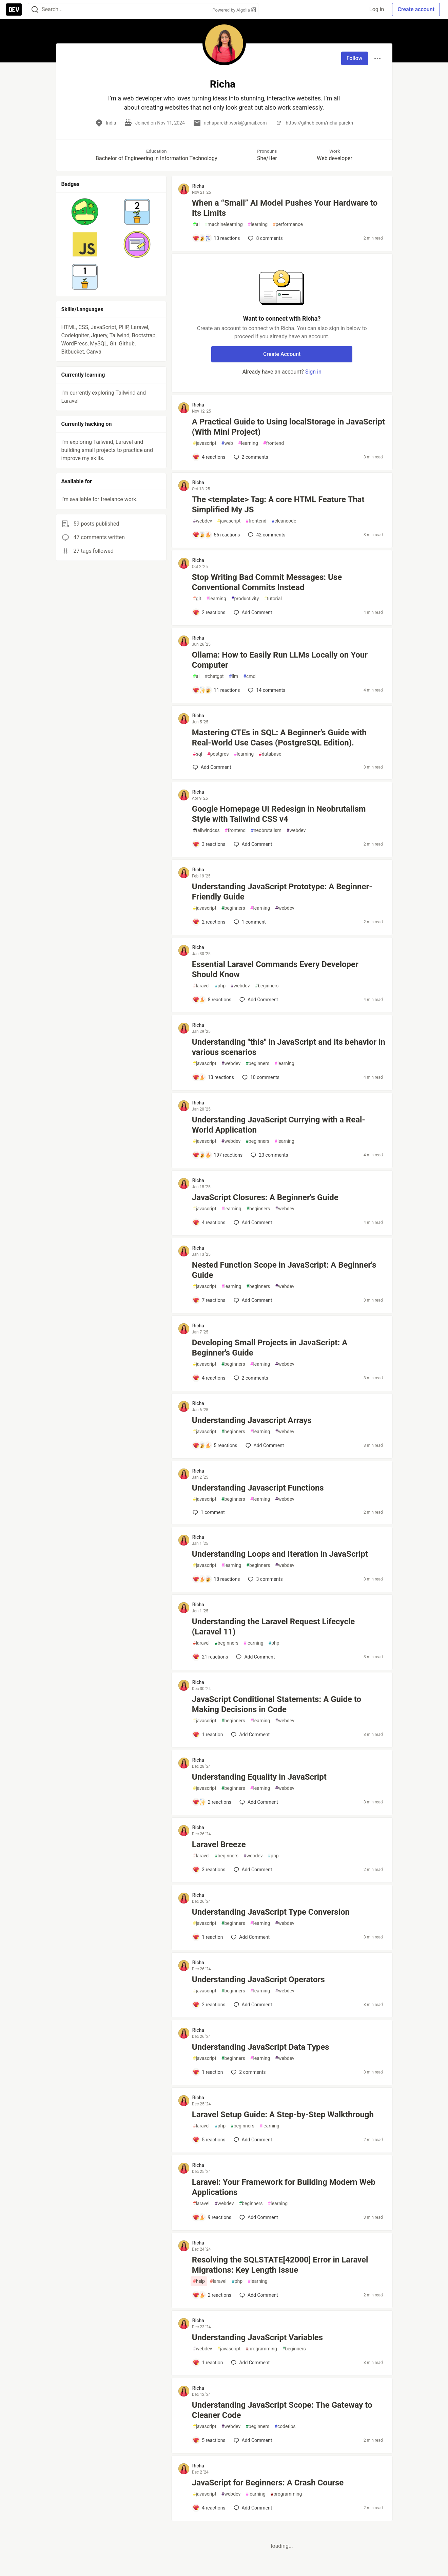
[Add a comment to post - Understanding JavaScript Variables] (208, 2362)
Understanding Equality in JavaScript (259, 1777)
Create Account (282, 354)
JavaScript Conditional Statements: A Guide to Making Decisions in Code (276, 1704)
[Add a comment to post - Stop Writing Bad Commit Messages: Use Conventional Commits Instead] (209, 612)
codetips (284, 2426)
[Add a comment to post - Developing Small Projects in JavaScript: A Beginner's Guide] (209, 1378)
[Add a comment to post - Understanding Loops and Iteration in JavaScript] (216, 1579)
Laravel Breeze (219, 1844)
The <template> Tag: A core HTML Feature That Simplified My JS (278, 504)
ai (196, 224)
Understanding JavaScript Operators (258, 1979)
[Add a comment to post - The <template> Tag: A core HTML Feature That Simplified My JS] (216, 535)
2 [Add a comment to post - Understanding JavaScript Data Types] (248, 2072)
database (270, 754)
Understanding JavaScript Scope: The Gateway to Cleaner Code (282, 2410)
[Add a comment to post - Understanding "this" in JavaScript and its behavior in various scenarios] (213, 1077)
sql (197, 754)
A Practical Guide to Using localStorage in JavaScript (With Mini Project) (288, 427)
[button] (85, 211)
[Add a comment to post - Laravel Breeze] (209, 1869)
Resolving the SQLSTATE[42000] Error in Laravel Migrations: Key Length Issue (280, 2265)
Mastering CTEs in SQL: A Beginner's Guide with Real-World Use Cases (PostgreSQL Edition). (279, 737)
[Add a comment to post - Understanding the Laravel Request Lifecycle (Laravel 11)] (210, 1657)
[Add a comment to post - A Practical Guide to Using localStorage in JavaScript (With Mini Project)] (209, 457)
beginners (233, 908)
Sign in (313, 371)
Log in (376, 9)
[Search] (35, 9)
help (199, 2281)
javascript (204, 443)
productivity (245, 598)
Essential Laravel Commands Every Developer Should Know (275, 969)
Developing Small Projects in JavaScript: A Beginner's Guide (269, 1348)
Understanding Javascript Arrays (252, 1420)
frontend (273, 443)
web (227, 443)
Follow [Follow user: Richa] (355, 58)
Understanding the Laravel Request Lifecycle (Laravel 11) (273, 1626)
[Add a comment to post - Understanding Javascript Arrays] (215, 1445)
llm (233, 676)
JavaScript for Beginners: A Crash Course (268, 2482)
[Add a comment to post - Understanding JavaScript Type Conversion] (208, 1937)
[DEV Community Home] (13, 9)
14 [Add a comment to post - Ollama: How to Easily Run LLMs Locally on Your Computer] (266, 690)
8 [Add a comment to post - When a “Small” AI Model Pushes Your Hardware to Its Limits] (265, 238)
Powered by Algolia (234, 10)
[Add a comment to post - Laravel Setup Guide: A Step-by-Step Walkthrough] (209, 2140)
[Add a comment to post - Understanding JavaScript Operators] (209, 2005)
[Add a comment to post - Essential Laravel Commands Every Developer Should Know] (212, 999)
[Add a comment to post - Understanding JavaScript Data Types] (208, 2072)
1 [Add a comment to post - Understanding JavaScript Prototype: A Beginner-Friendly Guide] (249, 922)
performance (288, 224)
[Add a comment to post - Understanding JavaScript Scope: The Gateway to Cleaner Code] (209, 2440)
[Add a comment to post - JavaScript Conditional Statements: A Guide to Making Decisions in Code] (208, 1734)
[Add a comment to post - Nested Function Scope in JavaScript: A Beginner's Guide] (209, 1300)
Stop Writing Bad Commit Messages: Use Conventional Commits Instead (267, 582)
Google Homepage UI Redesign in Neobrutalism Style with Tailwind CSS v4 (279, 814)
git (197, 598)
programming (261, 2348)
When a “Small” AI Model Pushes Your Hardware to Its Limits (285, 208)
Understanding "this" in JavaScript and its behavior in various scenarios (288, 1047)
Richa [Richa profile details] (198, 186)
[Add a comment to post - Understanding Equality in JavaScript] (212, 1802)
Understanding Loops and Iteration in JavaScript (280, 1554)
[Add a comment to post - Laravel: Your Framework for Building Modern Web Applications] (212, 2217)
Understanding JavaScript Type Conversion (271, 1912)
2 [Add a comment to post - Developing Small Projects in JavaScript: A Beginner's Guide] (250, 1378)
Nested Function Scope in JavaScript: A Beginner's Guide (284, 1270)
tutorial (273, 598)
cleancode (284, 521)
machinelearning (223, 224)
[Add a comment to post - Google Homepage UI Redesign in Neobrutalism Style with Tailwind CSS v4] (209, 844)
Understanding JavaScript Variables (257, 2337)
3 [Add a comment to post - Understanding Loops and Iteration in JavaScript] (265, 1579)
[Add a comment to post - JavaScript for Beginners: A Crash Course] (209, 2508)
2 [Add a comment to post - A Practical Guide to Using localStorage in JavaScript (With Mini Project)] (250, 457)
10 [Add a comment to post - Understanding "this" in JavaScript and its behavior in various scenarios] (260, 1077)
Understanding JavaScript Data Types (260, 2047)
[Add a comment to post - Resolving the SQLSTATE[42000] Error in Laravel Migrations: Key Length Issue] (212, 2295)
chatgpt (213, 676)
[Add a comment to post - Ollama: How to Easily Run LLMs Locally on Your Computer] (216, 690)
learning (258, 224)
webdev (202, 521)
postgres (218, 754)
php (220, 985)
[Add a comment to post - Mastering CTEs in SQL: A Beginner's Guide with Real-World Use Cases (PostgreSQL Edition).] (212, 767)
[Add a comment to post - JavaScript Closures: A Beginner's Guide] (209, 1222)
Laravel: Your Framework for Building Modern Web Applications (283, 2187)
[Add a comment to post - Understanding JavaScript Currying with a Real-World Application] (218, 1155)
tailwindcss (206, 830)
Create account (415, 9)
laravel (201, 985)
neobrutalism (266, 830)
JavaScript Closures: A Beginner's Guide (265, 1197)
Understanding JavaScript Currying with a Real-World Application (278, 1125)
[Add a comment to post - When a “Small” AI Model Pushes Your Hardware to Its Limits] (216, 238)
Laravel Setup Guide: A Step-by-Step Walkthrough (283, 2114)
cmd (249, 676)
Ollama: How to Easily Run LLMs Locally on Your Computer (280, 660)
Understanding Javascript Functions (258, 1488)
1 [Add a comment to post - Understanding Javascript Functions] (208, 1512)
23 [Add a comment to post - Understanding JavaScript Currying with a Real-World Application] (268, 1155)
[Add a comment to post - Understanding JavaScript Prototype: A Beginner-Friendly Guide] (209, 922)
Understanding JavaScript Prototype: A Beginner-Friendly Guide (282, 892)
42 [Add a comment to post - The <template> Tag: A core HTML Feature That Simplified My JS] (266, 535)
